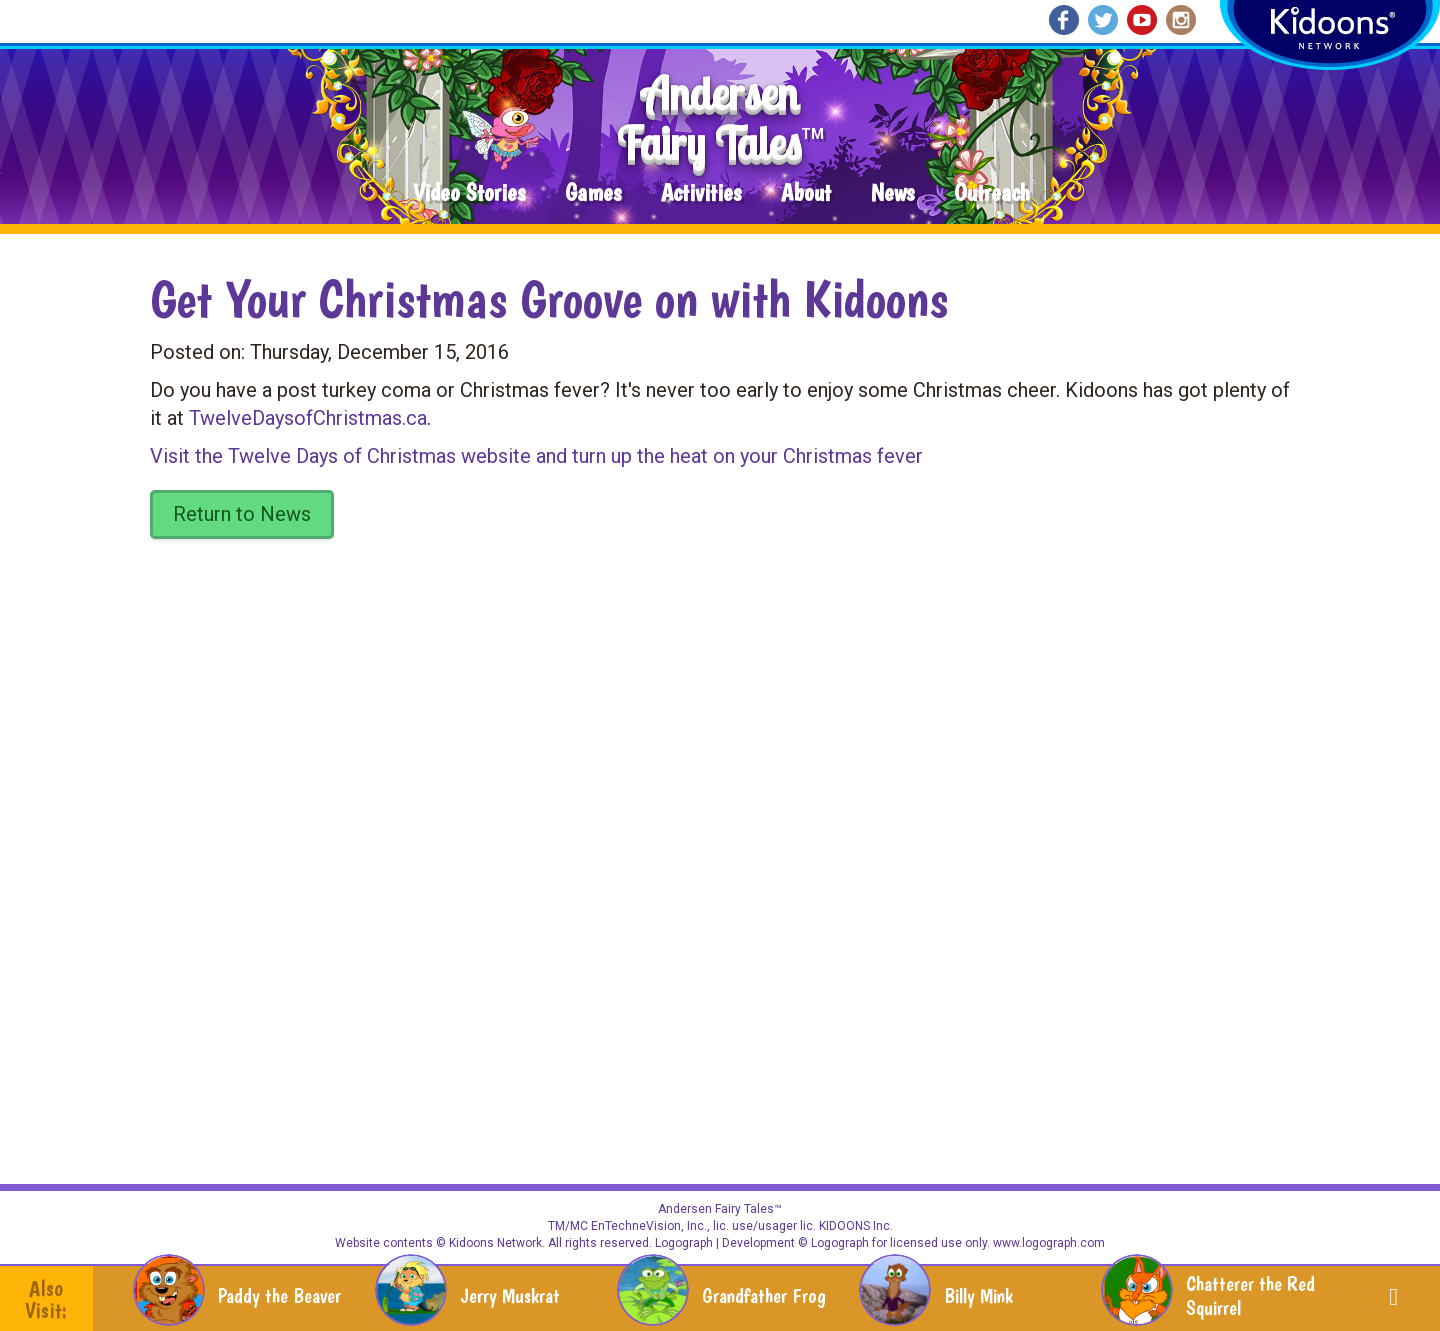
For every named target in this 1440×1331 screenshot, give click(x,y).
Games (593, 193)
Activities (701, 193)
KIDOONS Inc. (856, 1226)
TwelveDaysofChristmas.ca (308, 418)
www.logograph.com (1047, 1243)
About (806, 193)
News (892, 193)
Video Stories (469, 193)
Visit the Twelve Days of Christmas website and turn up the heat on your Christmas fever (536, 456)
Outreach (992, 193)
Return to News (242, 514)
